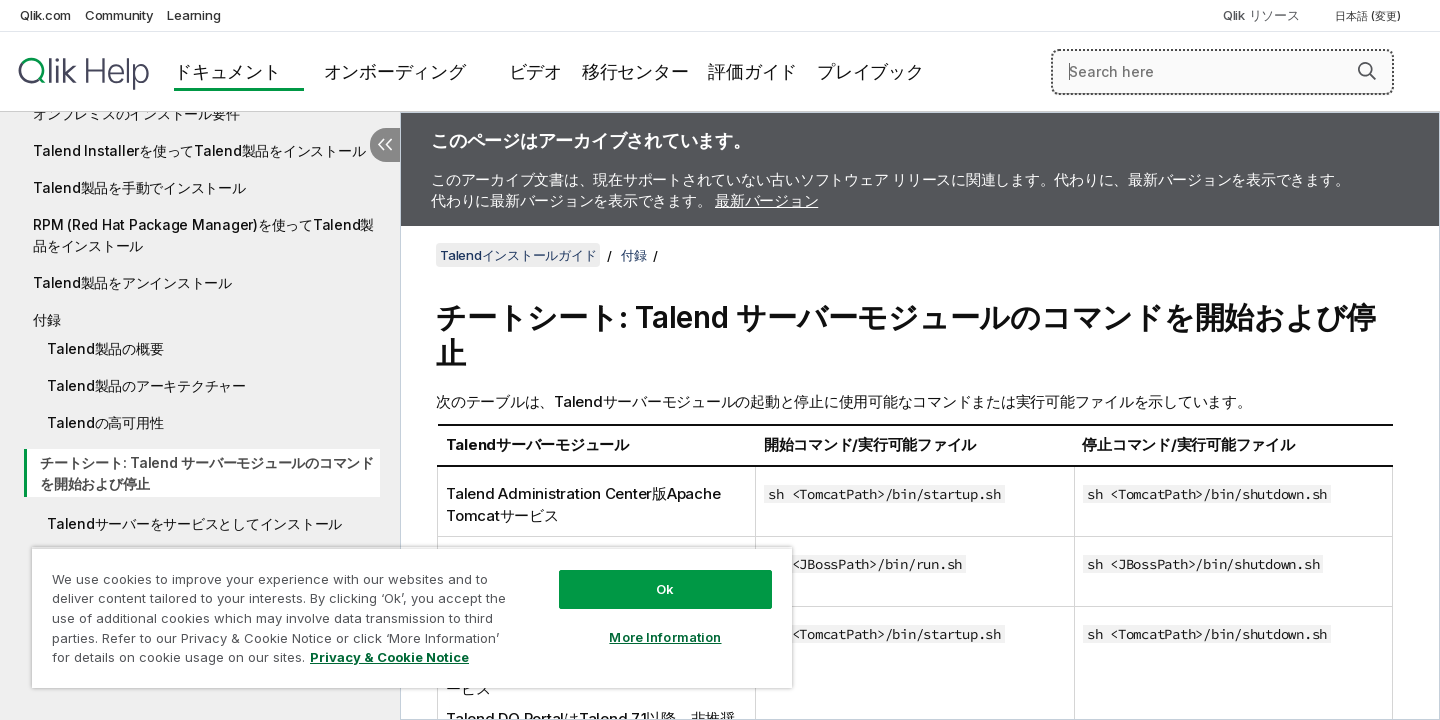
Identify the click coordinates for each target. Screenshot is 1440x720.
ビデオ (535, 71)
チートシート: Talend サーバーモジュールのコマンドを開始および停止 (207, 473)
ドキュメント (227, 71)
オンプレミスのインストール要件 (136, 113)
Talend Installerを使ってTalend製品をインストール (199, 150)
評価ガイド (752, 71)
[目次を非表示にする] (385, 145)
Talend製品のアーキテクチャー (146, 385)
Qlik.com (45, 15)
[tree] (200, 365)
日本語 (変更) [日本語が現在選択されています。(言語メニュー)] (1369, 16)
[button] (1367, 71)
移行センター (635, 71)
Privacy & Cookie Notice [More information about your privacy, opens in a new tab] (389, 657)
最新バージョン (766, 200)
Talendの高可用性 (105, 422)
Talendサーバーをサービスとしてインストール (194, 523)
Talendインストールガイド (518, 255)
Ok (665, 589)
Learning (193, 15)
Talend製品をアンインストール (132, 282)
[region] (412, 617)
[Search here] (1222, 72)
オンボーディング (395, 71)
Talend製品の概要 (105, 348)
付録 (47, 319)
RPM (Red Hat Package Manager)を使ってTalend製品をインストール (203, 235)
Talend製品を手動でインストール (139, 187)
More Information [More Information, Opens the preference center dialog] (665, 637)
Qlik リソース (1261, 15)
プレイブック (870, 71)
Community (119, 15)
